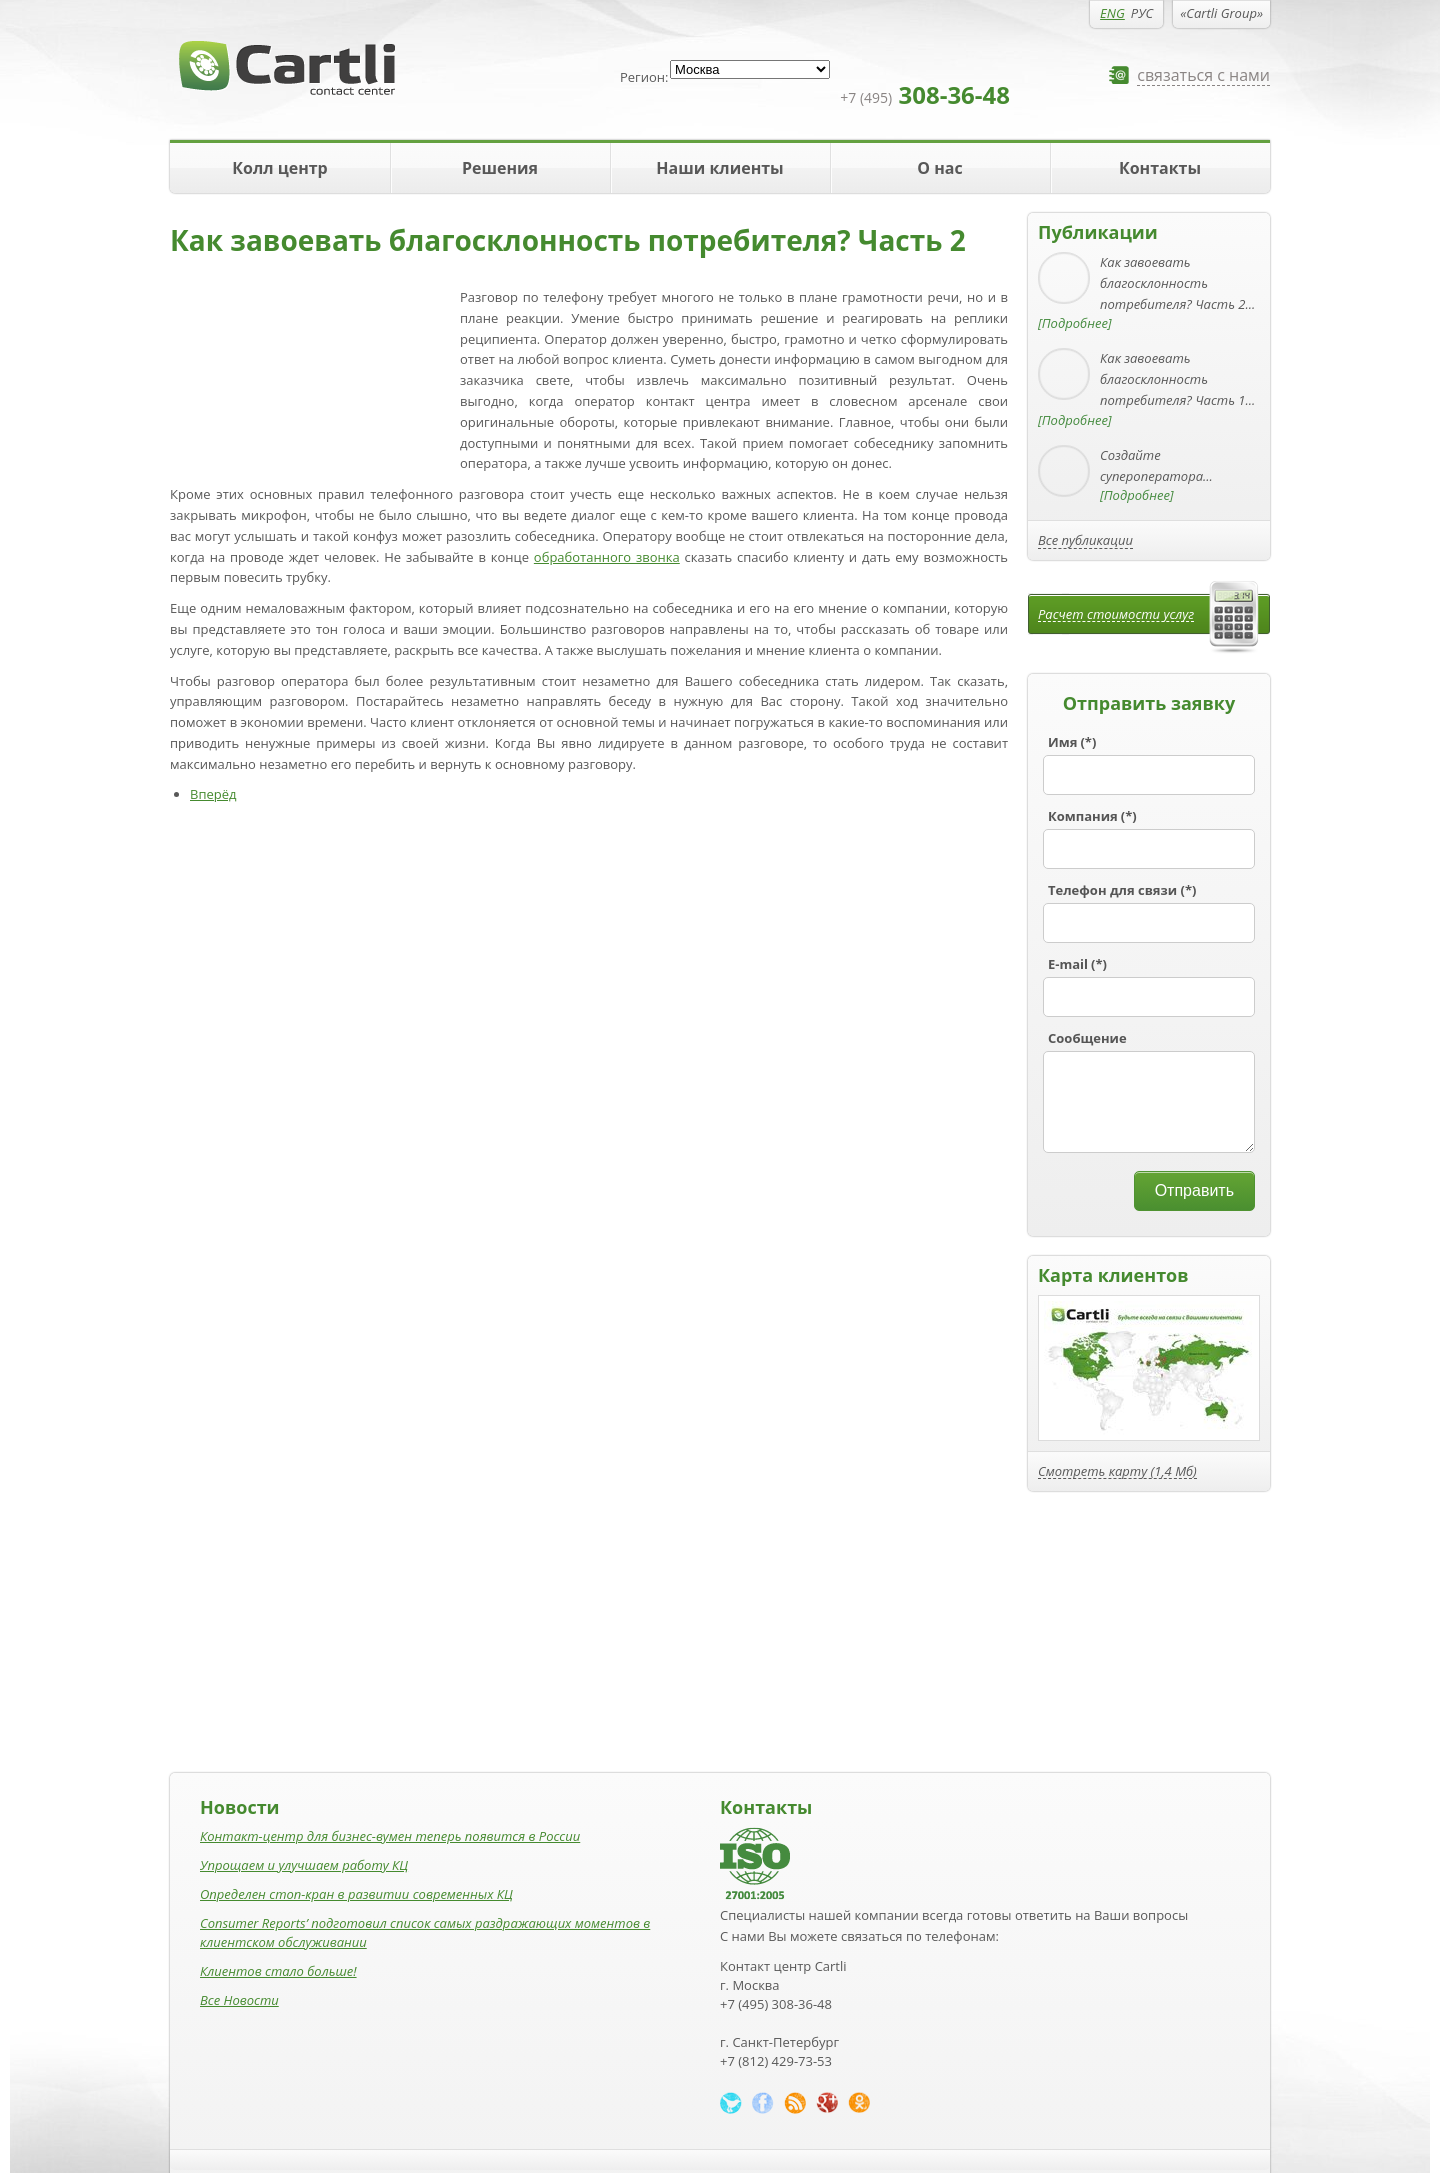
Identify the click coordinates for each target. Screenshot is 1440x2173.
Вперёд (213, 794)
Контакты (1160, 168)
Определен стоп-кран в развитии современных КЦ (356, 1894)
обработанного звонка (607, 557)
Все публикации (1085, 540)
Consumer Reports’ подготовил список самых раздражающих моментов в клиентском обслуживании (425, 1932)
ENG (1112, 13)
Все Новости (239, 2000)
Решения (500, 168)
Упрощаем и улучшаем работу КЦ (304, 1865)
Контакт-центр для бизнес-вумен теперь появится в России (390, 1836)
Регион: (644, 77)
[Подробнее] (1075, 323)
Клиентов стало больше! (278, 1971)
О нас (939, 168)
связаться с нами (1203, 76)
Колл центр (279, 168)
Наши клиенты (719, 168)
